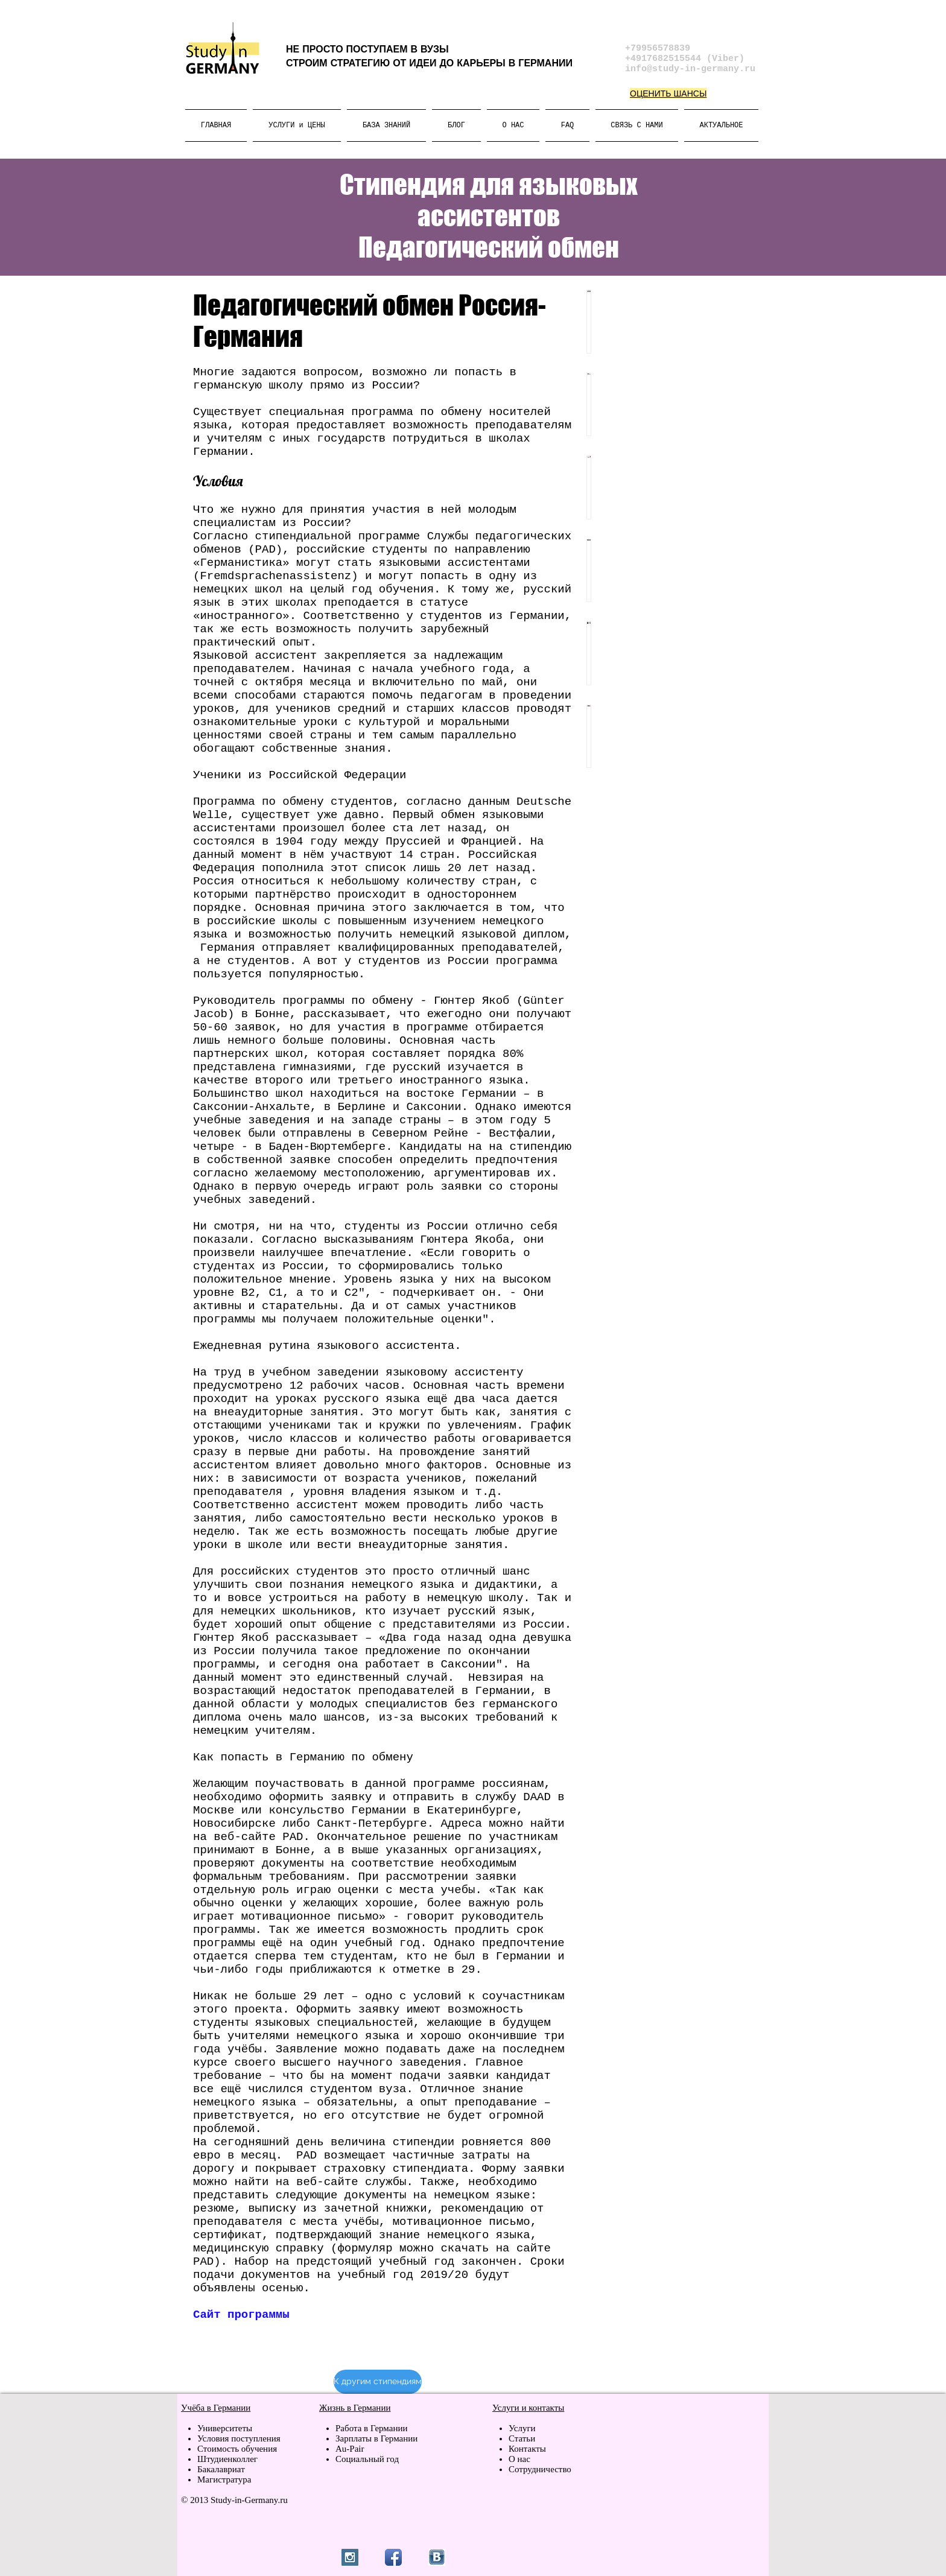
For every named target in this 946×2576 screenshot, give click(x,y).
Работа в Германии (371, 2428)
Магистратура (224, 2479)
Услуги (523, 2428)
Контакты (527, 2449)
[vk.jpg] (436, 2557)
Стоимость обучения (237, 2449)
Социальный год (367, 2459)
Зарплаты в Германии (376, 2438)
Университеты (224, 2428)
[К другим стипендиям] (378, 2382)
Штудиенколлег (227, 2459)
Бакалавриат (221, 2469)
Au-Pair (349, 2449)
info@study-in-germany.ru (690, 69)
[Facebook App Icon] (393, 2557)
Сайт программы (241, 2314)
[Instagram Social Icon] (349, 2557)
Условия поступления (239, 2438)
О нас (519, 2459)
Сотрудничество (540, 2469)
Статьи (522, 2438)
